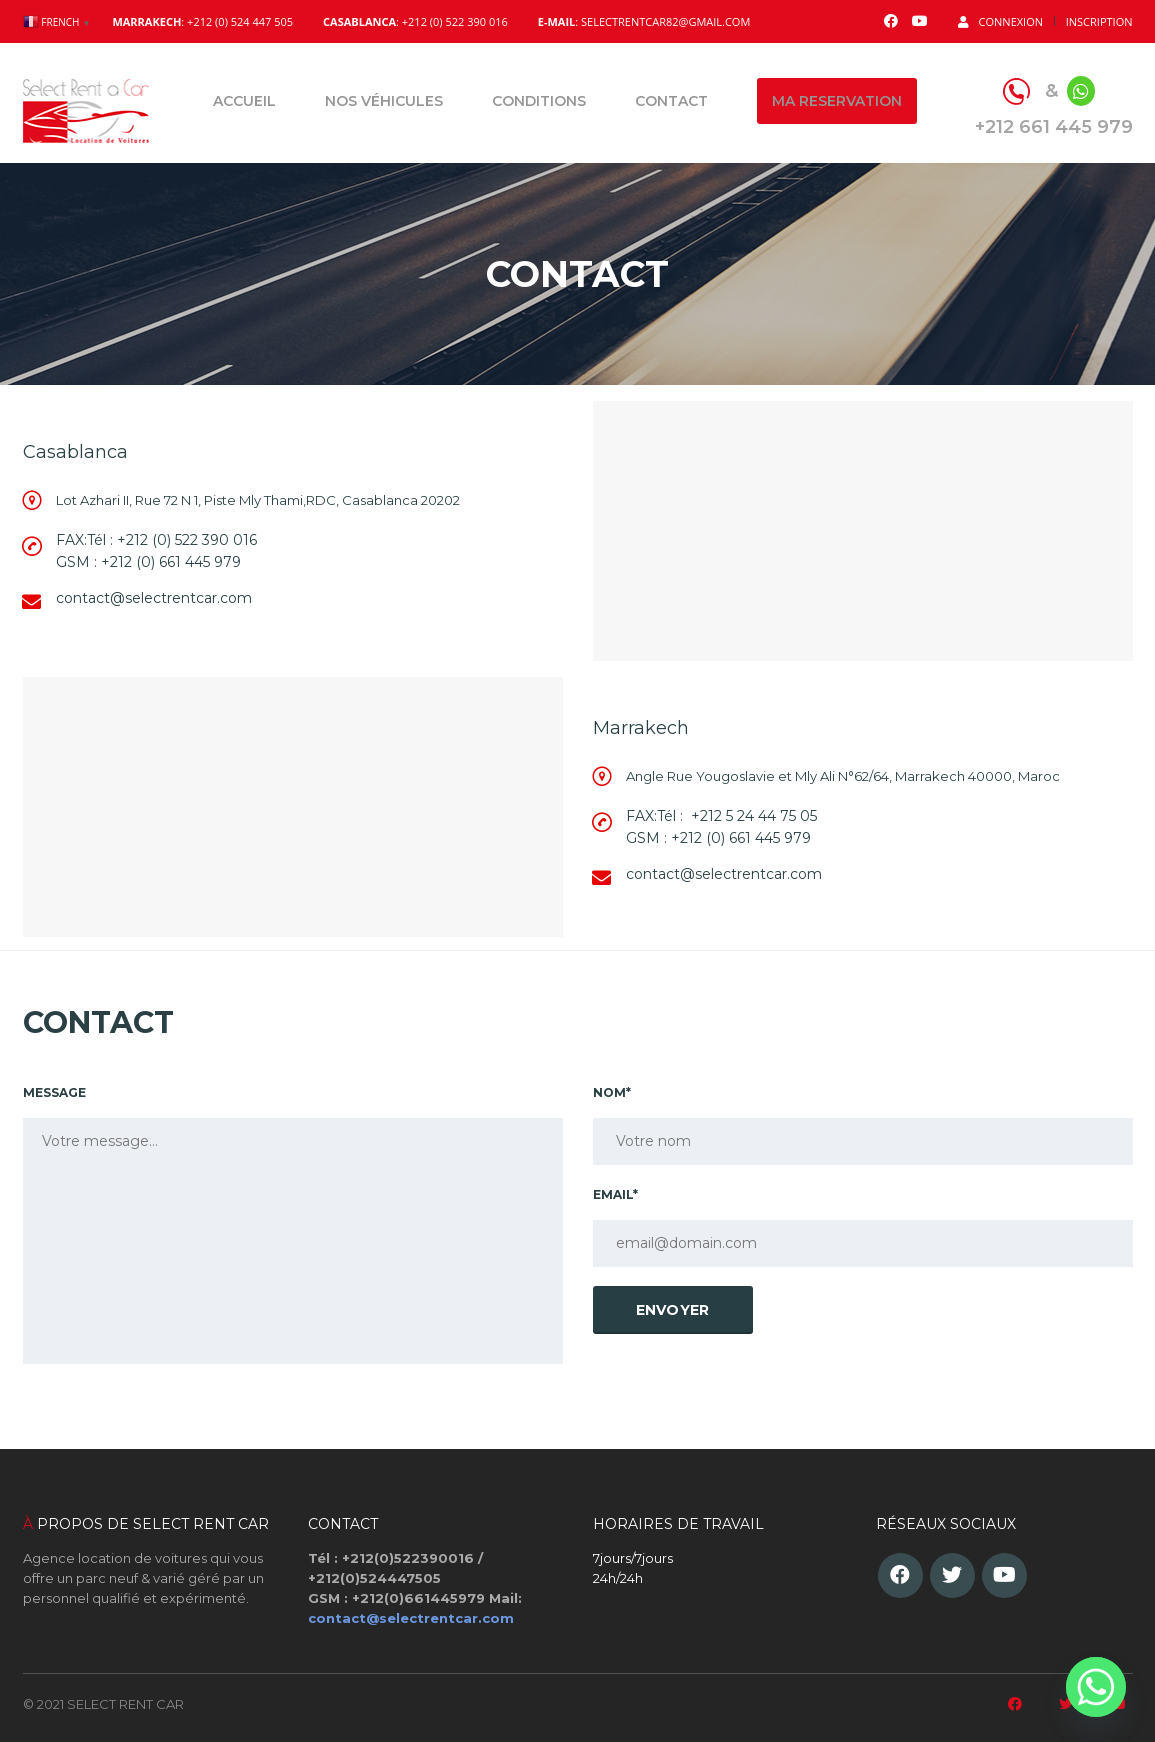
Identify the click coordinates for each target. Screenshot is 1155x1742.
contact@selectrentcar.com (411, 1618)
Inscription (1099, 21)
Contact (671, 101)
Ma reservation (837, 101)
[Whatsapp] (1096, 1687)
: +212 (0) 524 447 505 (202, 21)
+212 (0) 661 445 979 (171, 562)
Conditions (539, 101)
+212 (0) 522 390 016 (187, 540)
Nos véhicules (384, 101)
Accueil (244, 101)
